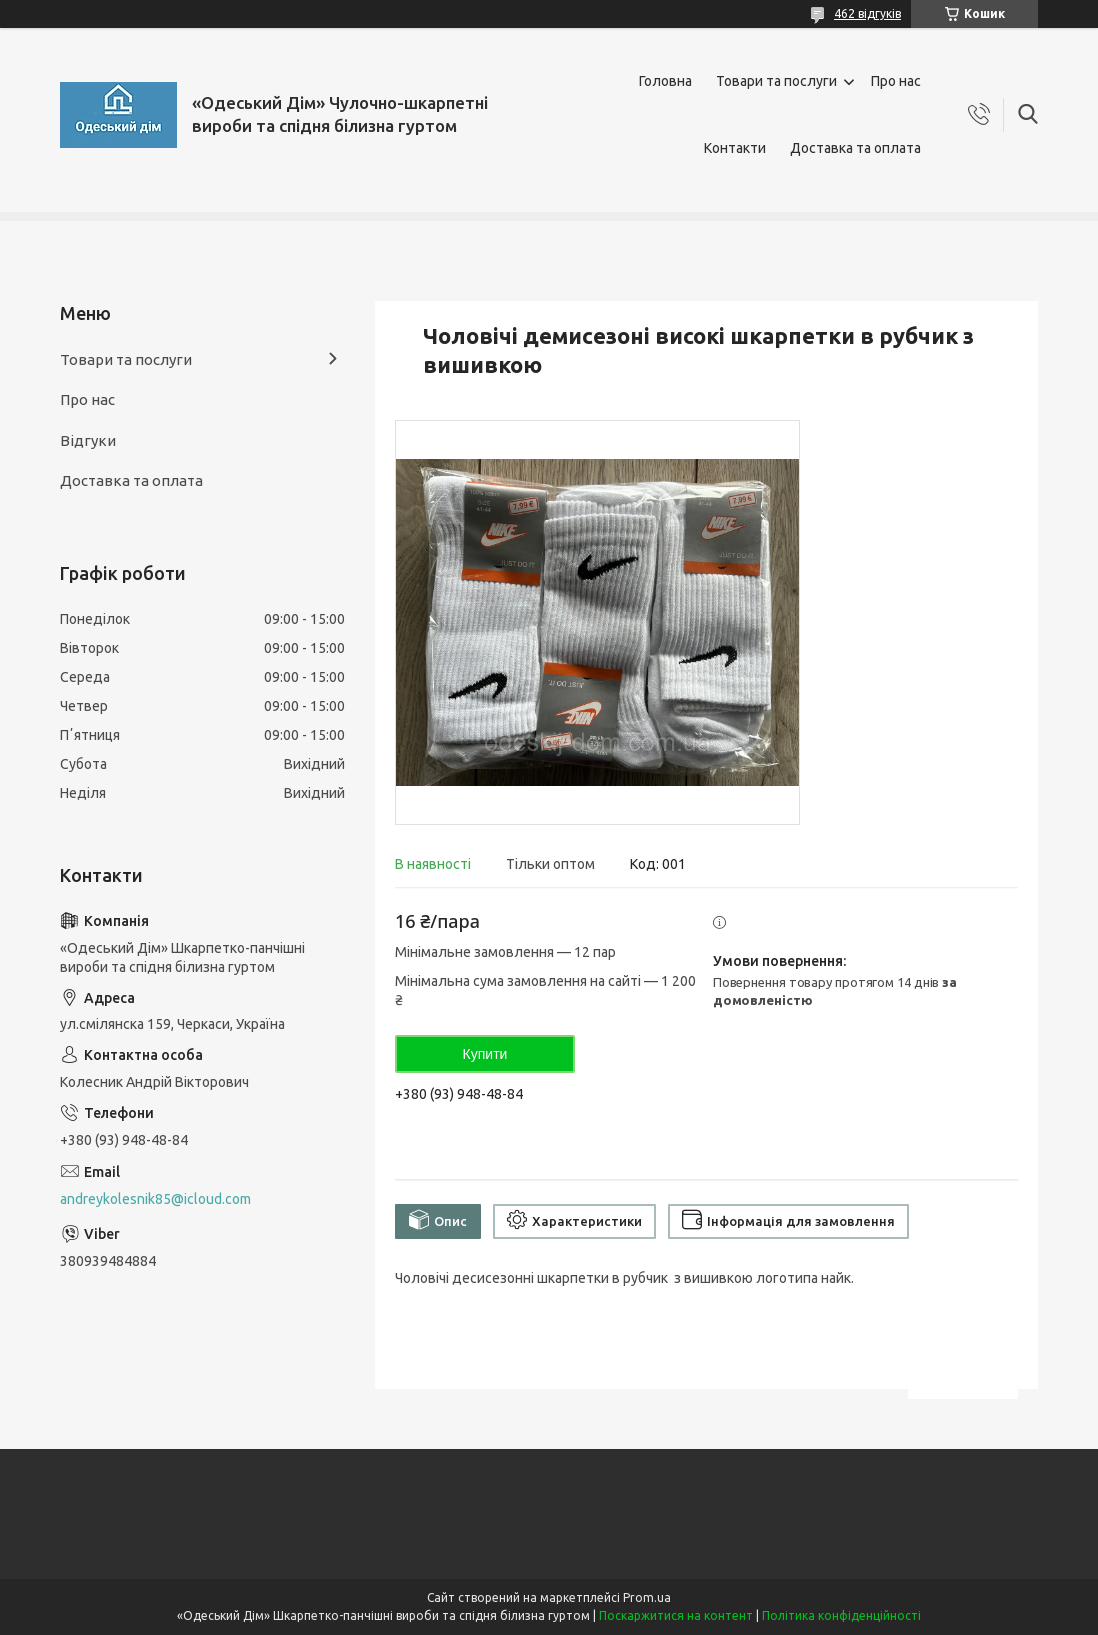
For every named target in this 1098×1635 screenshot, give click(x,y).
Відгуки (88, 440)
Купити (485, 1054)
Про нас (896, 81)
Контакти (735, 148)
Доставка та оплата (855, 148)
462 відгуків (867, 13)
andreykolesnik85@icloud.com (155, 1199)
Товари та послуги (776, 81)
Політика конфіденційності (841, 1615)
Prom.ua (647, 1597)
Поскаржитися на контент (676, 1615)
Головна (665, 81)
